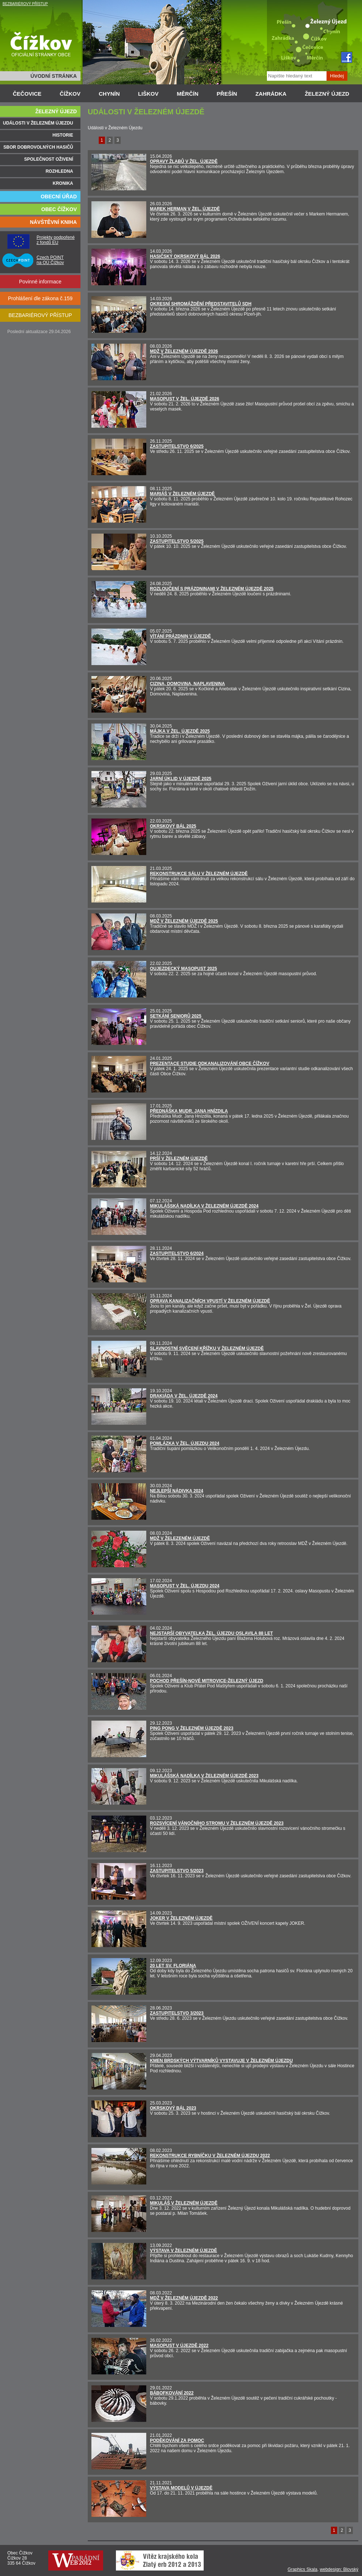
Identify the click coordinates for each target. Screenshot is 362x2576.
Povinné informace (40, 282)
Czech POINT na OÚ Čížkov (50, 260)
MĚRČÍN (187, 94)
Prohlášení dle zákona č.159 (40, 298)
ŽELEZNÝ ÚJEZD (327, 94)
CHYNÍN (109, 94)
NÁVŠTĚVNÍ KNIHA (53, 222)
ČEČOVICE (27, 94)
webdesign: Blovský (339, 2569)
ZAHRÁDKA (270, 94)
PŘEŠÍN (227, 94)
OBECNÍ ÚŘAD (59, 196)
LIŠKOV (148, 94)
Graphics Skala (302, 2569)
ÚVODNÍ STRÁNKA (53, 76)
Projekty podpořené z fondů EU (56, 240)
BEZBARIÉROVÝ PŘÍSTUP (25, 4)
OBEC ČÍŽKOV (59, 209)
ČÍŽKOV (70, 94)
